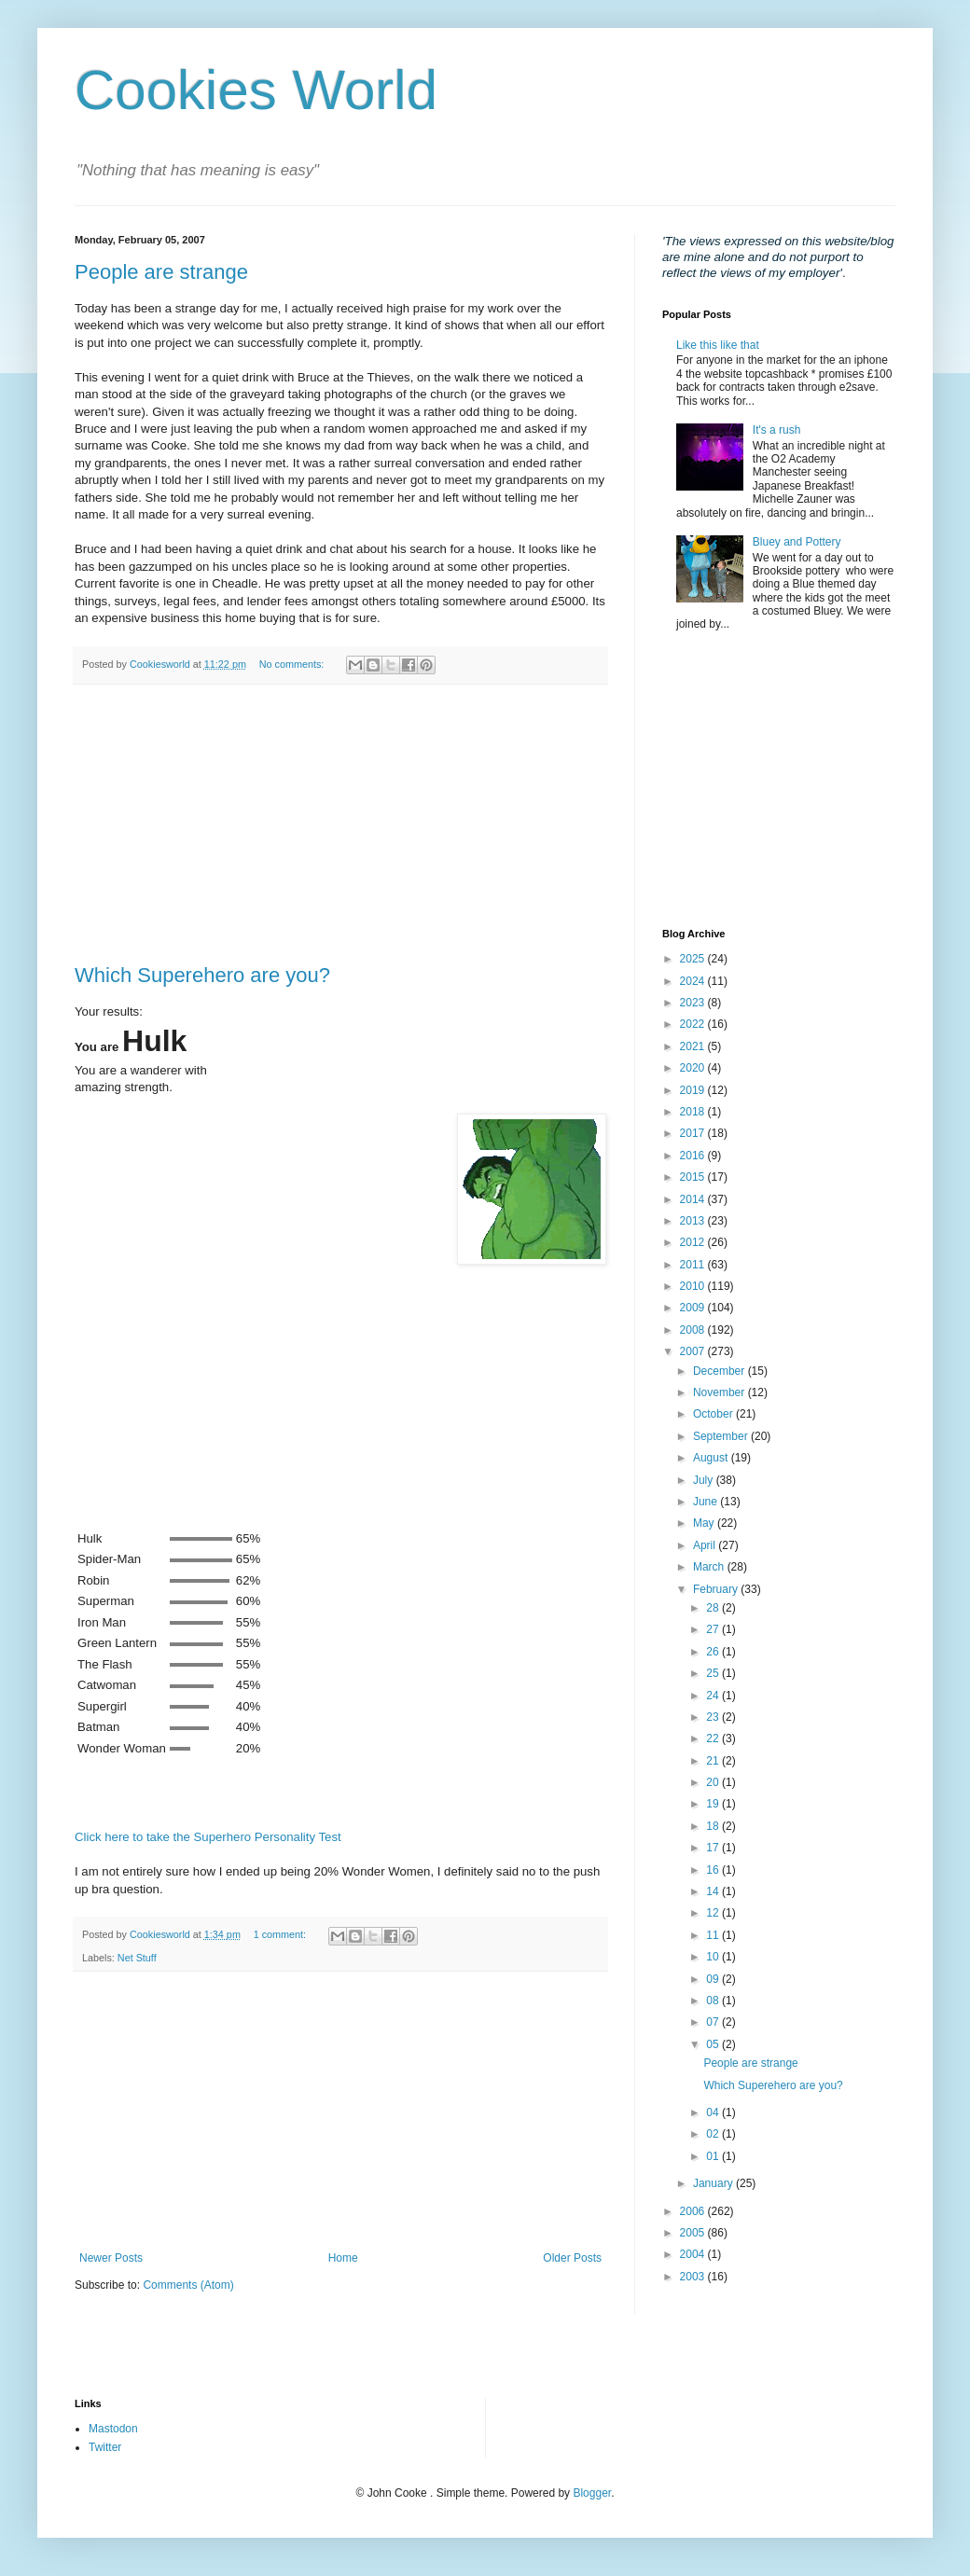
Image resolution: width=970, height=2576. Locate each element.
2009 (694, 1307)
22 (714, 1738)
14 (714, 1891)
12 (714, 1912)
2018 (694, 1111)
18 (714, 1826)
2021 (694, 1046)
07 (714, 2022)
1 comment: (281, 1934)
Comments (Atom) (188, 2285)
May (705, 1523)
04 (714, 2112)
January (714, 2183)
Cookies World (256, 90)
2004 (694, 2254)
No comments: (293, 664)
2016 (694, 1155)
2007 (694, 1351)
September (722, 1436)
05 (714, 2044)
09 (714, 1979)
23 (714, 1717)
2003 (694, 2276)
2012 (694, 1242)
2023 (694, 1002)
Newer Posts (111, 2257)
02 (714, 2133)
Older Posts (572, 2257)
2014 (694, 1199)
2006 (694, 2211)
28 (714, 1607)
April (705, 1545)
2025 (694, 958)
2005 (694, 2232)
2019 (694, 1090)
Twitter (105, 2447)
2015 (694, 1177)
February (717, 1589)
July (704, 1480)
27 (714, 1629)
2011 (694, 1264)
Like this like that (717, 345)
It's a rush (777, 429)
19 (714, 1803)
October (714, 1413)
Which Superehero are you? (202, 975)
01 (714, 2156)
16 (714, 1870)
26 (714, 1651)
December (720, 1371)
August (712, 1457)
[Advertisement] (340, 824)
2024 (694, 981)
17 (714, 1847)
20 (714, 1782)
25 (714, 1673)
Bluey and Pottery (797, 541)
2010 (694, 1286)
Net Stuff (137, 1957)
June (706, 1501)
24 (714, 1695)
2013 (694, 1220)
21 (714, 1760)
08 (714, 2000)
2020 (694, 1067)
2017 (694, 1133)
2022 (694, 1024)
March (710, 1566)
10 (714, 1956)
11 (714, 1935)
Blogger (592, 2493)
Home (343, 2257)
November (720, 1392)
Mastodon (113, 2428)
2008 (694, 1329)
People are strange (161, 272)
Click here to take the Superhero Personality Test (208, 1837)
